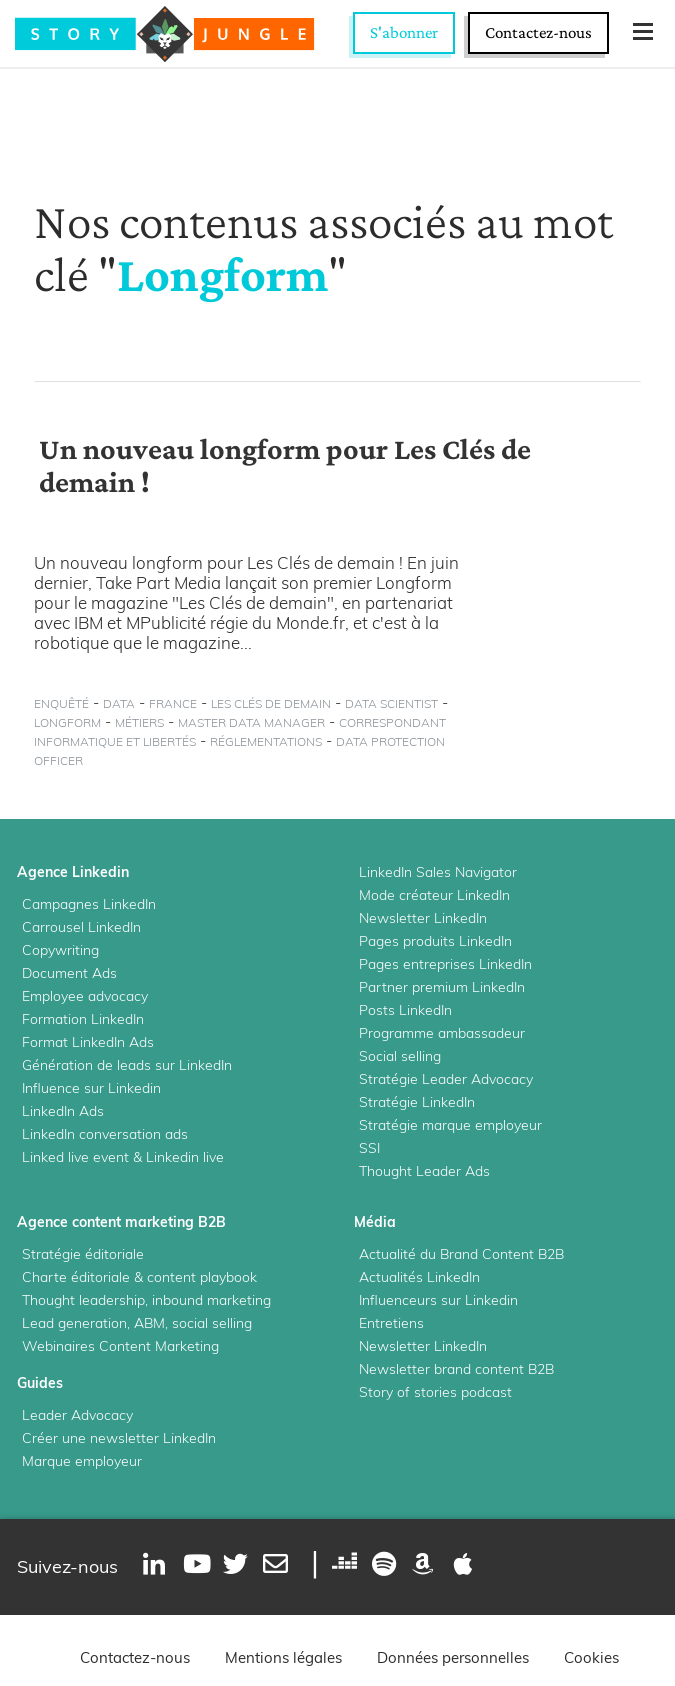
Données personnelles (453, 1657)
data (119, 703)
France (173, 703)
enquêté (61, 703)
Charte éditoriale (76, 1277)
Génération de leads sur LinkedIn (127, 1065)
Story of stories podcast (435, 1392)
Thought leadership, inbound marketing (146, 1300)
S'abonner (404, 32)
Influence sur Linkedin (91, 1088)
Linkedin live (185, 1157)
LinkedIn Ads (63, 1111)
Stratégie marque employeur (450, 1125)
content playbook (202, 1277)
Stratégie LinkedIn (417, 1102)
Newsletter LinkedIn (423, 918)
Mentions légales (283, 1657)
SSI (369, 1148)
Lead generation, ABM (93, 1323)
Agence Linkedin (73, 872)
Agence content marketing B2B (121, 1222)
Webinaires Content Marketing (120, 1346)
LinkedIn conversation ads (105, 1134)
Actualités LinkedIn (419, 1277)
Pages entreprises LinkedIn (445, 964)
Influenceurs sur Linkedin (438, 1300)
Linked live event (75, 1157)
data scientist (391, 703)
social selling (212, 1323)
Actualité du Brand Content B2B (461, 1254)
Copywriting (60, 950)
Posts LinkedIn (405, 1010)
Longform (67, 722)
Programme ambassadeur (442, 1033)
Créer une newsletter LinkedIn (119, 1438)
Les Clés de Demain (271, 703)
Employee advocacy (85, 996)
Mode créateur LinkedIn (434, 895)
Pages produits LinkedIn (435, 941)
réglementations (266, 741)
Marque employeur (82, 1461)
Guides (40, 1383)
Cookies (591, 1657)
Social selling (400, 1056)
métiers (139, 722)
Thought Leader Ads (424, 1171)
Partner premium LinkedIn (442, 987)
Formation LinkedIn (83, 1019)
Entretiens (391, 1323)
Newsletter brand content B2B (456, 1369)
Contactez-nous (538, 32)
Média (375, 1222)
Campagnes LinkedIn (89, 904)
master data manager (251, 722)
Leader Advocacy (77, 1415)
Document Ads (69, 973)
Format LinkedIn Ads (88, 1042)
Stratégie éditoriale (83, 1254)
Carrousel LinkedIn (81, 927)
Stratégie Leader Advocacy (446, 1079)
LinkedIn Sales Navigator (438, 872)
